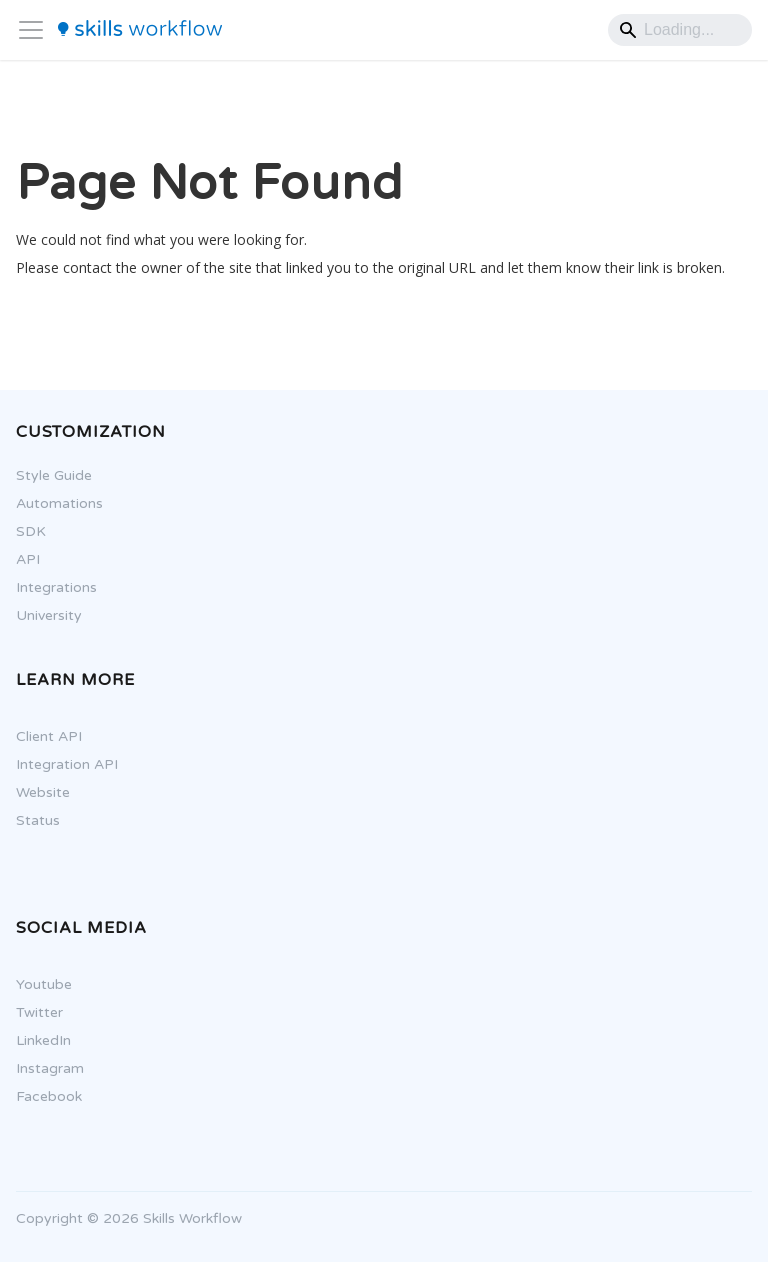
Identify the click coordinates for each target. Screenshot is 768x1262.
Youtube (38, 984)
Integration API (61, 764)
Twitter (33, 1012)
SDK (25, 531)
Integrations (50, 587)
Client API (43, 736)
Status (32, 820)
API (22, 559)
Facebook (43, 1096)
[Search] (680, 30)
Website (37, 792)
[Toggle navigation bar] (31, 30)
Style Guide (48, 475)
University (43, 615)
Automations (53, 503)
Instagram (44, 1068)
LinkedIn (37, 1040)
